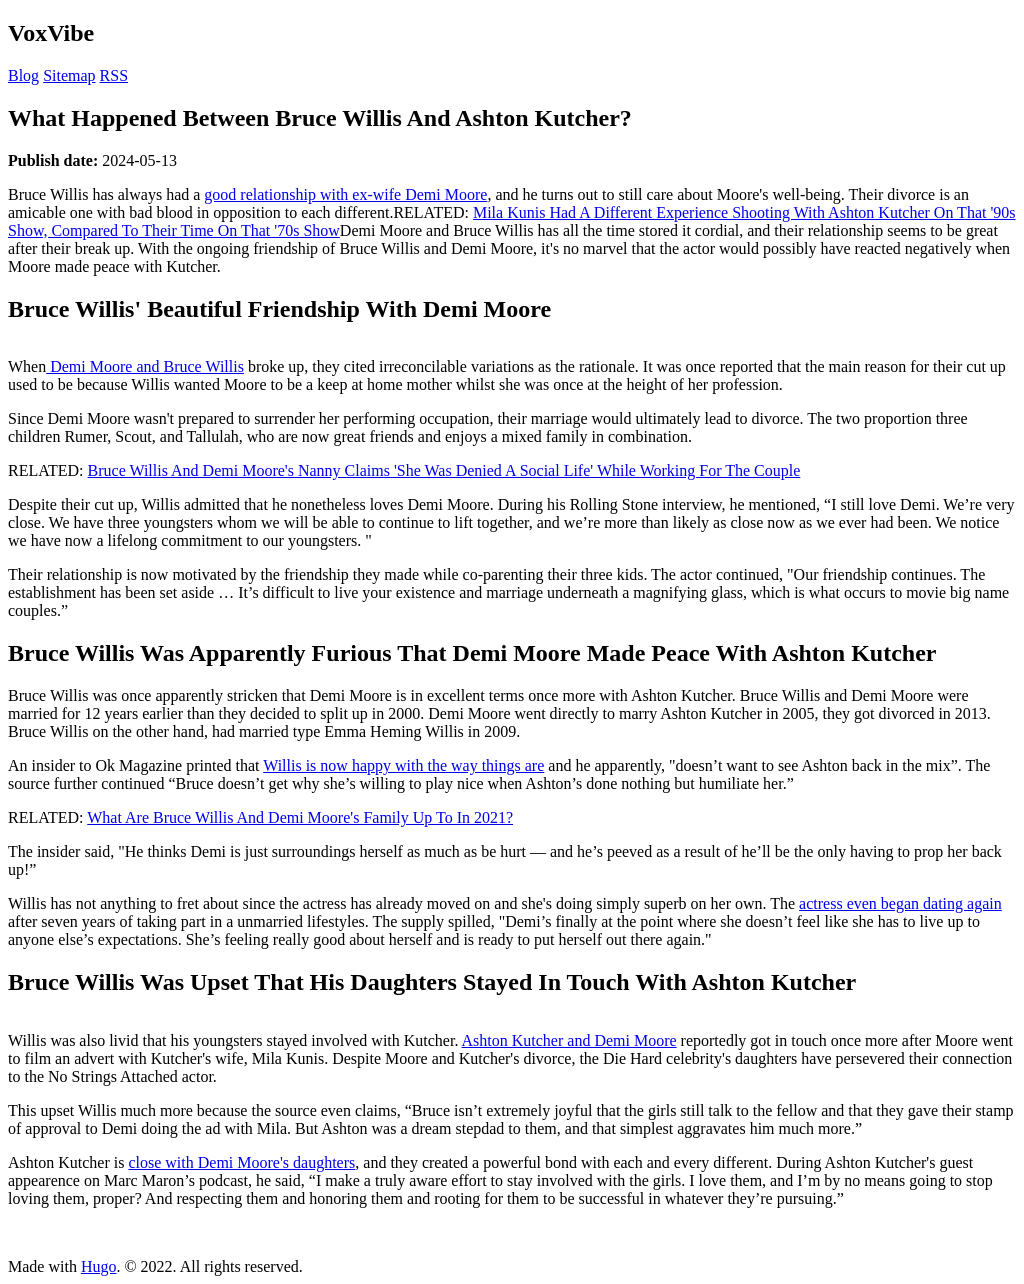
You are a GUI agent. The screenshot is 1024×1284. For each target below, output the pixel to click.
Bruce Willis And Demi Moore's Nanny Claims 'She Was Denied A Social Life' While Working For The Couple (444, 470)
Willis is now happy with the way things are (403, 765)
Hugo (99, 1266)
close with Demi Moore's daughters (241, 1162)
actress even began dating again (900, 903)
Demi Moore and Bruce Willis (145, 366)
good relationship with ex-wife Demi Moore (345, 194)
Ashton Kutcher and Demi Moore (569, 1040)
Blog (23, 75)
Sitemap (69, 75)
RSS (114, 75)
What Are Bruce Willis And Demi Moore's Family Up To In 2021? (300, 817)
